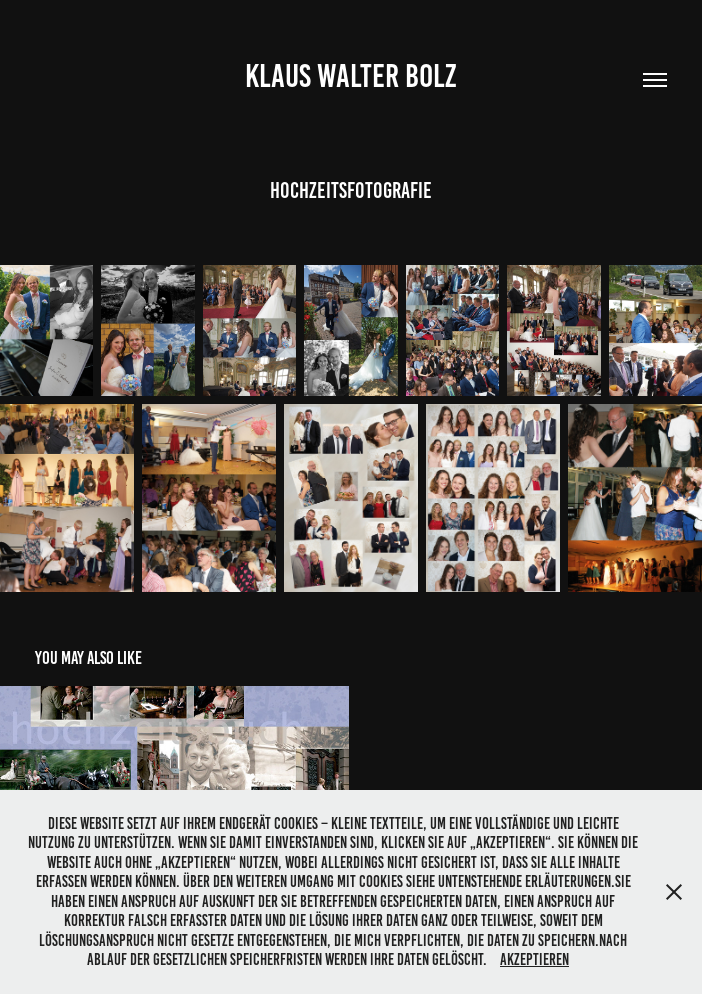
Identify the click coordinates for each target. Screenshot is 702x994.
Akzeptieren (534, 959)
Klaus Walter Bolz (351, 76)
